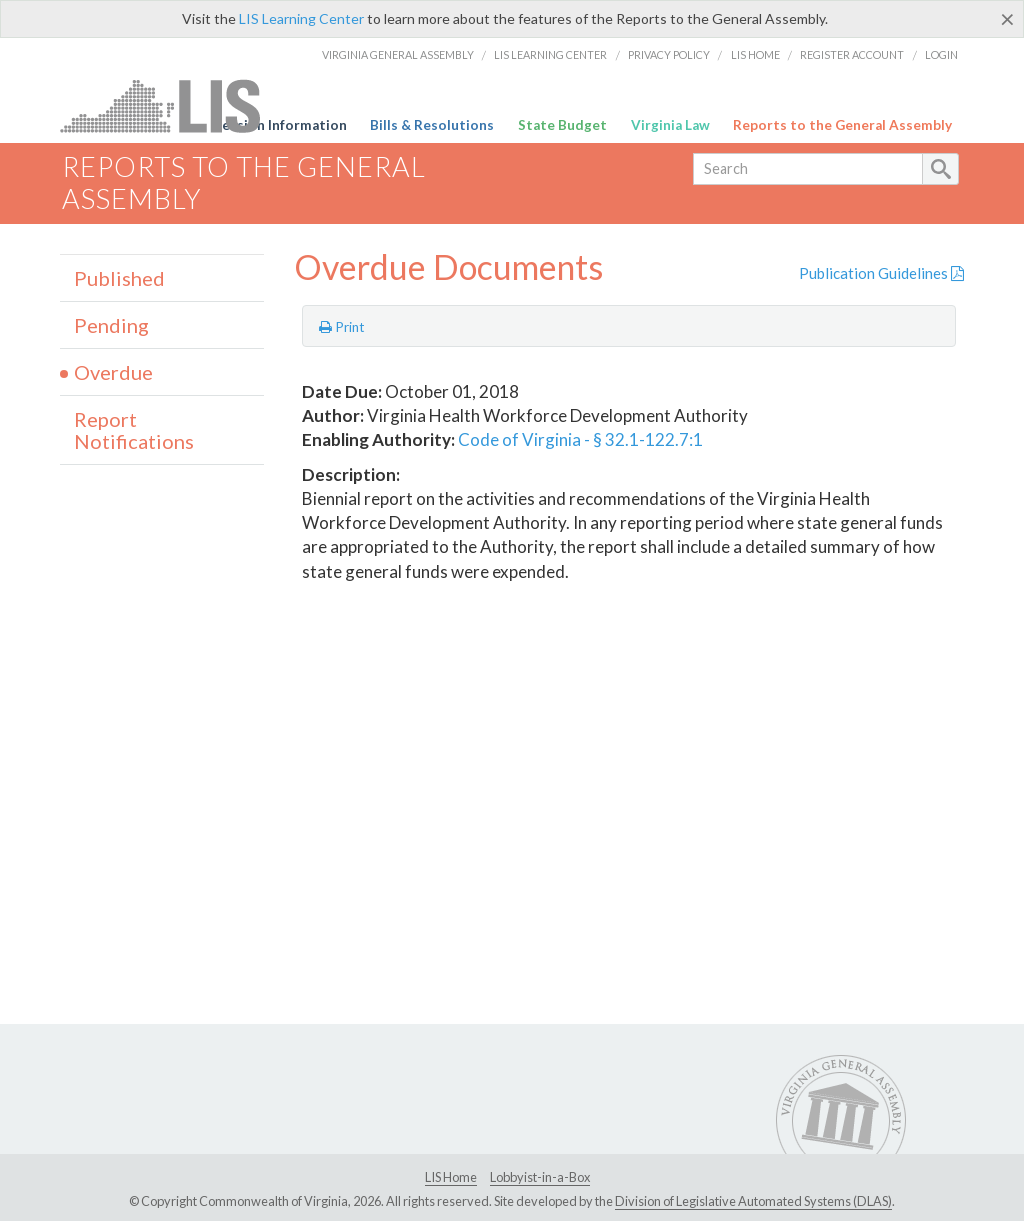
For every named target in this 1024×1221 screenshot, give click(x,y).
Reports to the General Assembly (842, 125)
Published (119, 278)
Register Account (852, 54)
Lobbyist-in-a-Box (540, 1177)
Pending (111, 325)
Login (941, 54)
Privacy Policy (669, 54)
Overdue (113, 372)
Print (342, 327)
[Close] (1007, 19)
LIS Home (755, 54)
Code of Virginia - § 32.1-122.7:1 (580, 439)
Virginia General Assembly (398, 54)
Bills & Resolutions (432, 125)
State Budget (562, 125)
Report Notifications (134, 430)
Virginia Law (670, 125)
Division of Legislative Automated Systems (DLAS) (753, 1201)
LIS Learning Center (301, 18)
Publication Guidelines (881, 273)
